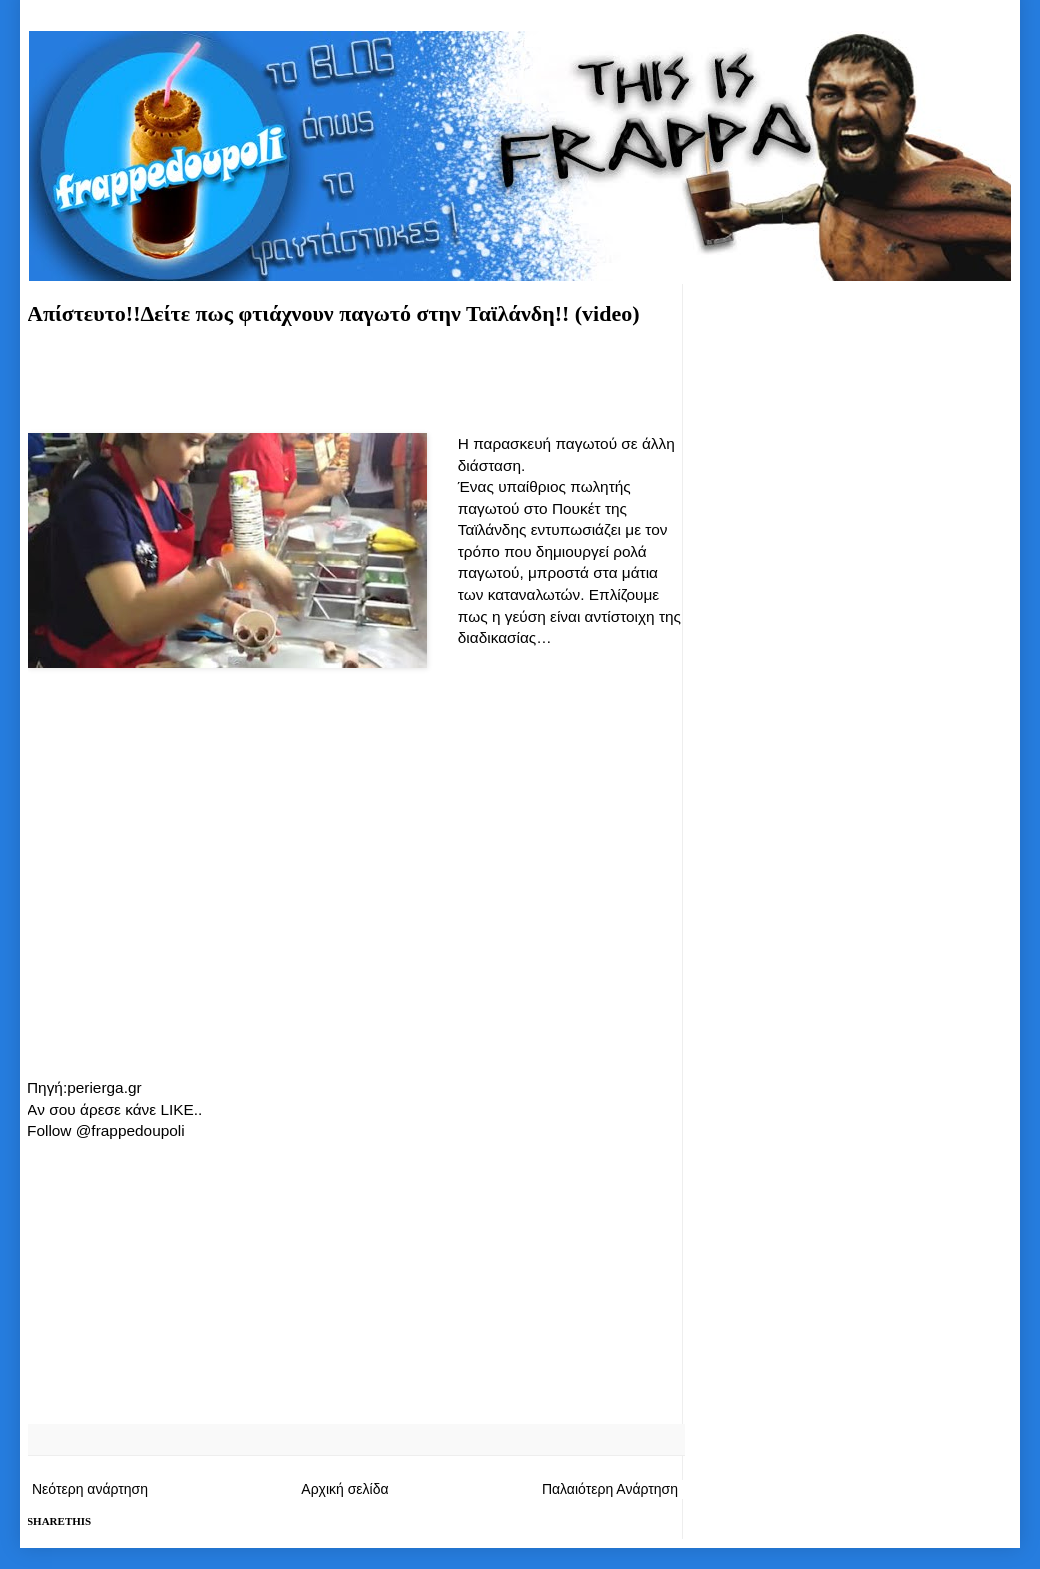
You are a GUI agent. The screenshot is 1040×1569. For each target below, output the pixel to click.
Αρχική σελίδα (344, 1489)
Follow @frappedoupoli (106, 1130)
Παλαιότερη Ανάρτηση (610, 1489)
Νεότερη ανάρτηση (90, 1489)
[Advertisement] (355, 376)
